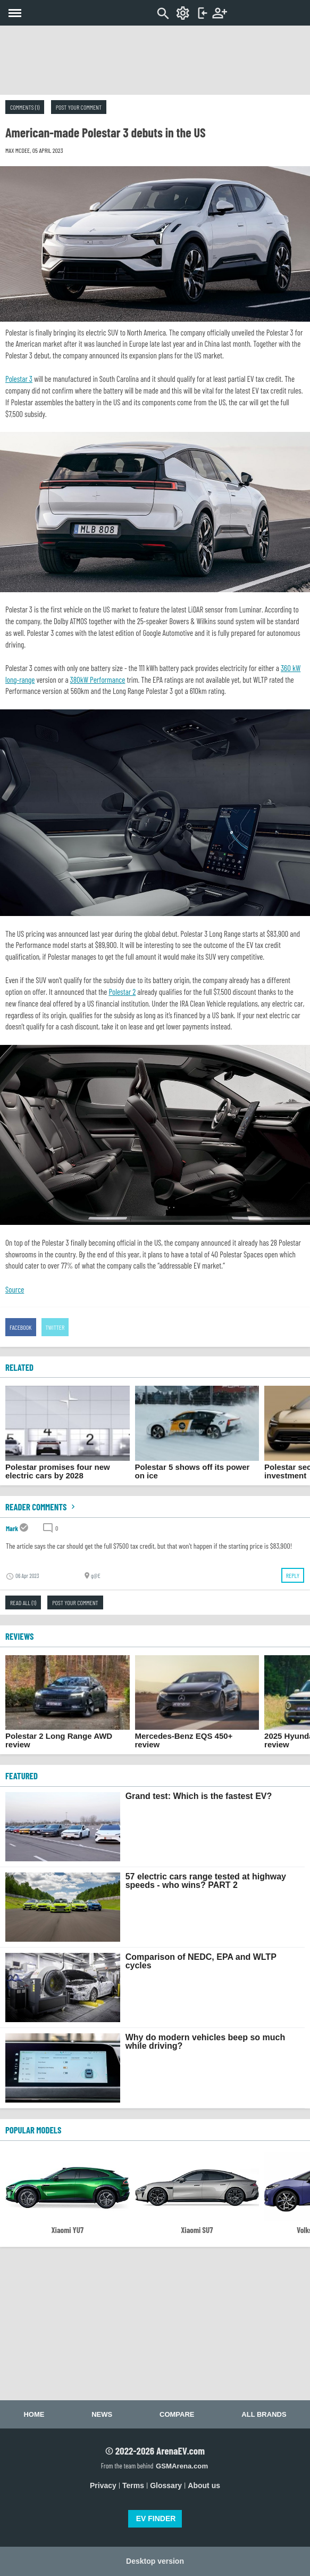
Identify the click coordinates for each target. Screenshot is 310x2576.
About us (204, 2485)
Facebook (21, 1327)
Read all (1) (23, 1602)
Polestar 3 (18, 378)
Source (14, 1289)
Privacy (103, 2485)
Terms (133, 2485)
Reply (292, 1575)
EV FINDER (156, 2518)
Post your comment (79, 107)
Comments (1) (24, 107)
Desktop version (155, 2561)
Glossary (166, 2485)
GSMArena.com (182, 2466)
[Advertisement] (155, 60)
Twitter (55, 1327)
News (101, 2414)
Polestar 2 (122, 991)
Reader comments (41, 1506)
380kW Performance (97, 679)
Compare (177, 2414)
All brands (263, 2414)
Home (33, 2414)
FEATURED (21, 1775)
